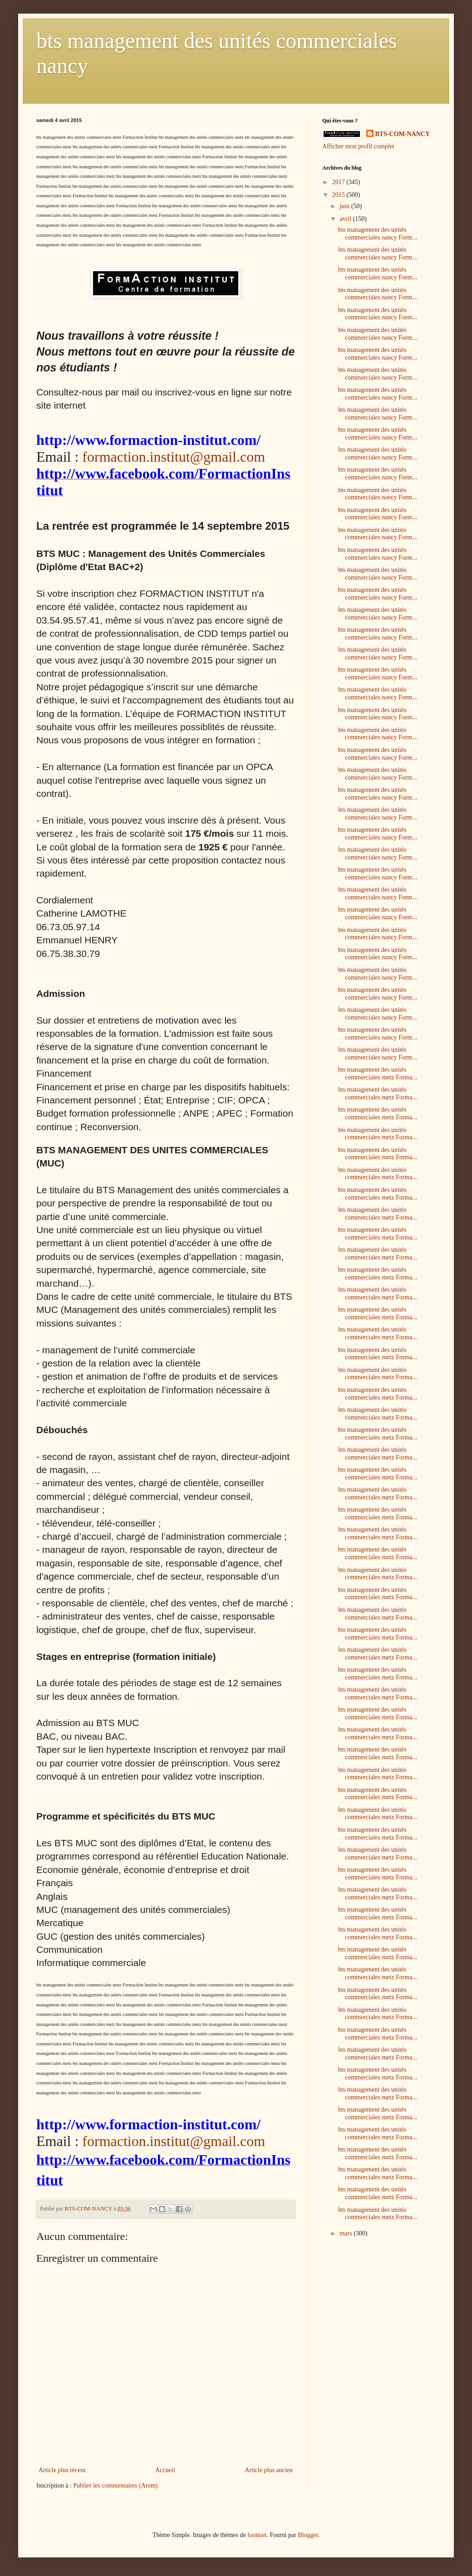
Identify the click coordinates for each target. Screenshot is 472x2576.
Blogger (308, 2535)
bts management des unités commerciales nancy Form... (377, 233)
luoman (256, 2535)
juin (345, 206)
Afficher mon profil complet (358, 146)
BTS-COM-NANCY (402, 134)
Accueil (165, 2470)
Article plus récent (62, 2470)
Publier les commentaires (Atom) (115, 2485)
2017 (339, 182)
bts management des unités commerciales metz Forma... (377, 1073)
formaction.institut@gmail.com (173, 457)
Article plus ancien (269, 2470)
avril (346, 218)
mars (346, 2233)
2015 (339, 194)
